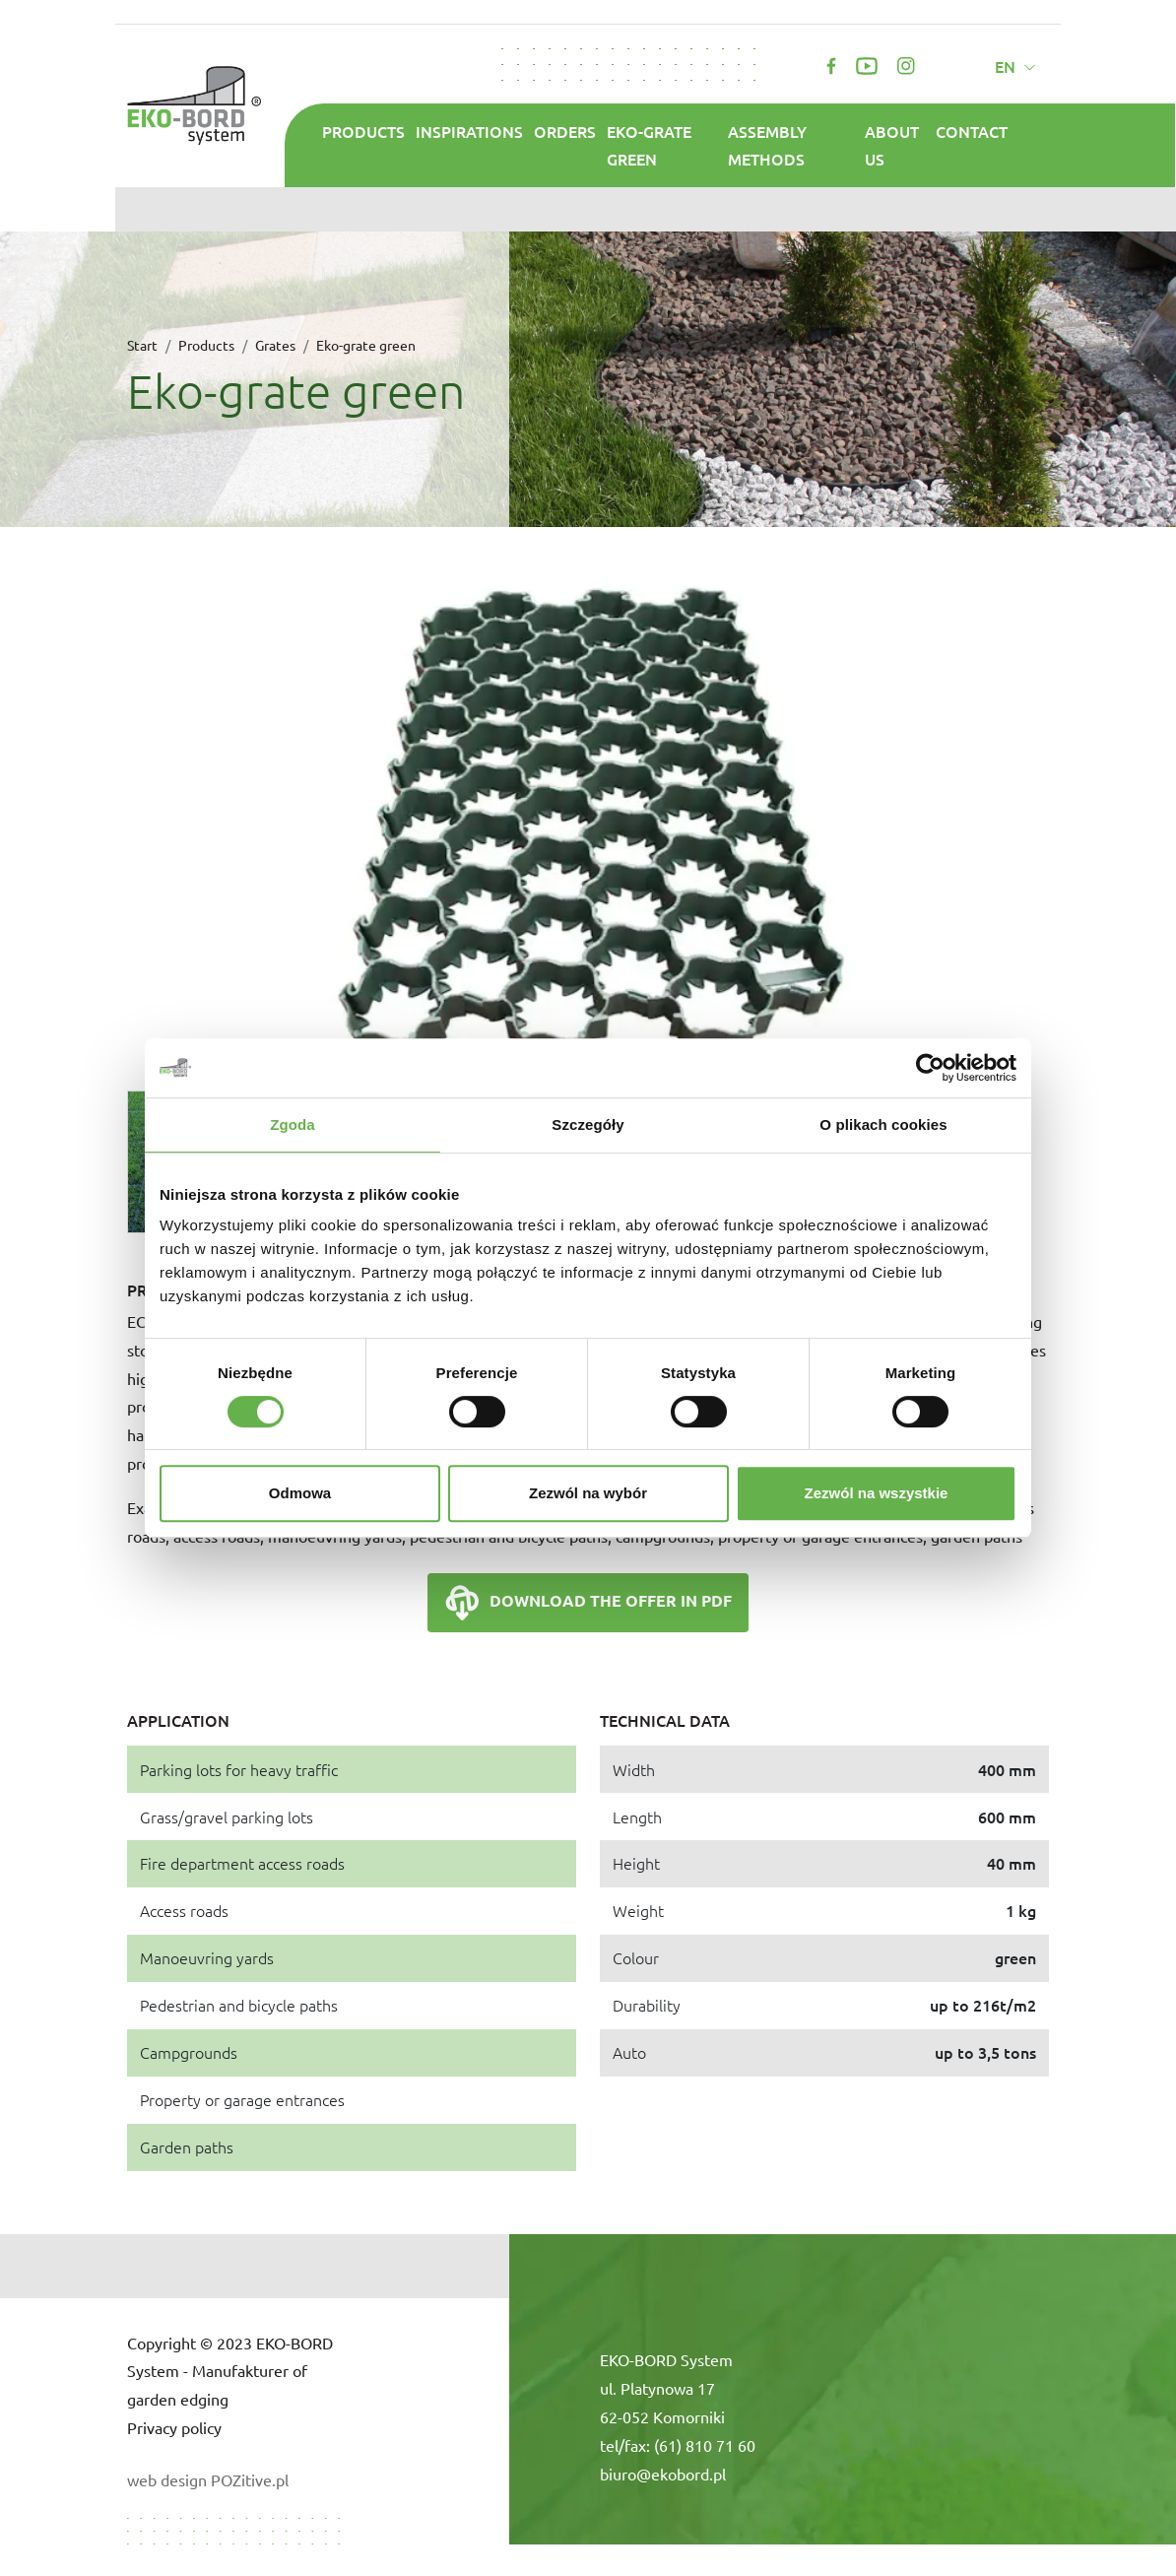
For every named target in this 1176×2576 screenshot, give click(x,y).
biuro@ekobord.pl (663, 2473)
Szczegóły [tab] (587, 1124)
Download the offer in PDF (588, 1602)
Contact (972, 131)
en (1007, 66)
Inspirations (469, 131)
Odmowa (300, 1493)
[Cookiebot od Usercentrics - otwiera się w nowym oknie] (930, 1068)
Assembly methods (767, 145)
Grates (275, 345)
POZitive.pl (250, 2479)
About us (892, 145)
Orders (565, 131)
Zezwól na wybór (588, 1493)
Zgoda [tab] (292, 1124)
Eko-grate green (649, 145)
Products (363, 131)
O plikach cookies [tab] (883, 1124)
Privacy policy (174, 2427)
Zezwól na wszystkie (876, 1493)
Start (142, 345)
